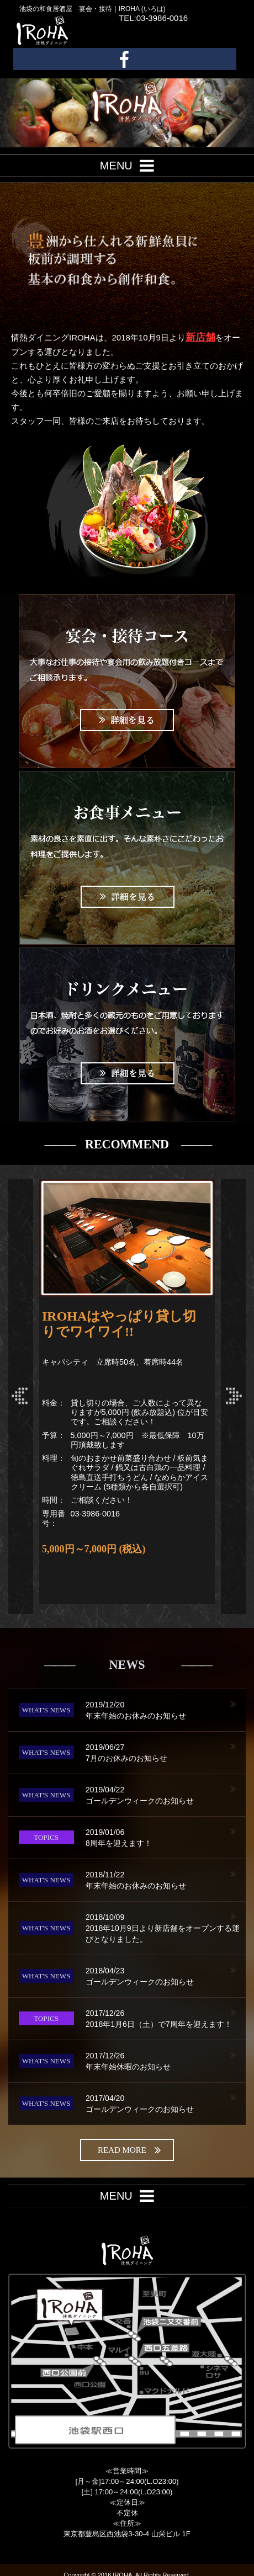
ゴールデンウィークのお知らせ (166, 1794)
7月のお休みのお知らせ (166, 1752)
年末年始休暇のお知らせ (166, 2060)
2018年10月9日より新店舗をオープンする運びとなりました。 (166, 1928)
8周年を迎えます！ (166, 1837)
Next (233, 1396)
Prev (20, 1396)
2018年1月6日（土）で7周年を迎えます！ (166, 2018)
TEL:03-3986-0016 (153, 18)
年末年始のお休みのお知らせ (166, 1709)
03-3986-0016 (95, 1513)
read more (129, 2150)
